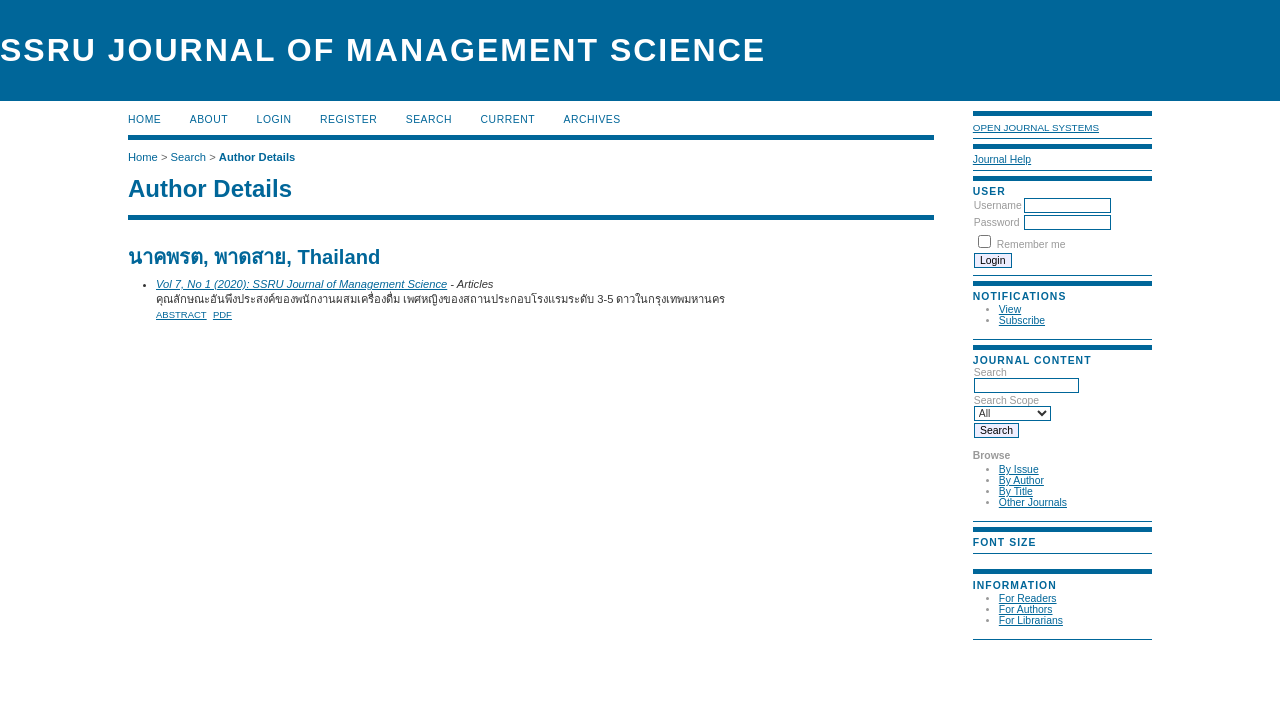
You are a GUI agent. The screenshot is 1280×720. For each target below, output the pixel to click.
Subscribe (1022, 320)
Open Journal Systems (1036, 127)
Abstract (181, 314)
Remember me (1031, 244)
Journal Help (1002, 159)
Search (1026, 379)
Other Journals (1033, 502)
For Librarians (1031, 620)
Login (274, 119)
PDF (222, 314)
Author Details (257, 157)
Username (998, 205)
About (209, 119)
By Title (1016, 491)
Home (144, 119)
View (1010, 309)
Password (997, 222)
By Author (1021, 480)
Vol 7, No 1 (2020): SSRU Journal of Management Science (301, 284)
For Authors (1026, 609)
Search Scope (1012, 407)
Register (348, 119)
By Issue (1019, 469)
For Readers (1028, 598)
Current (508, 119)
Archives (591, 119)
